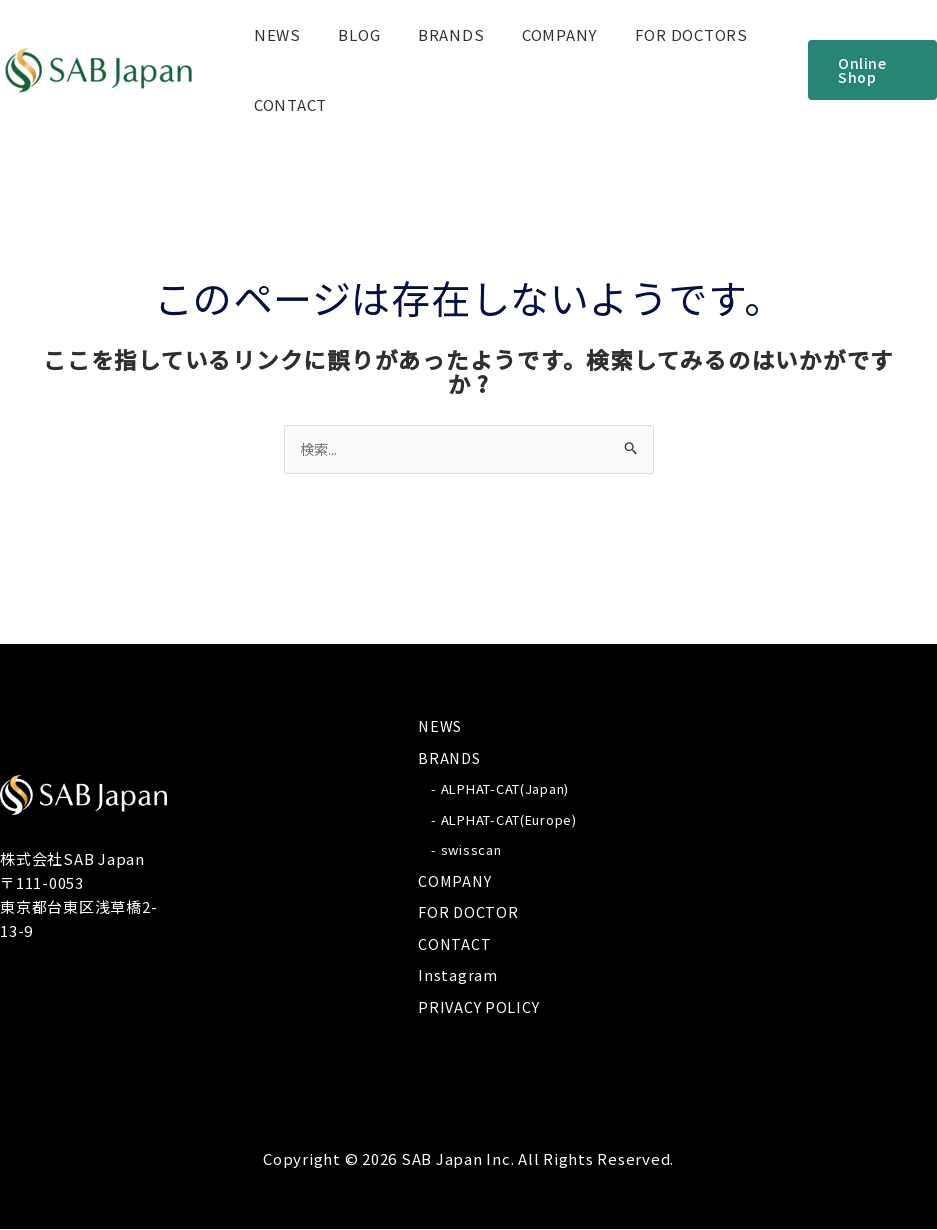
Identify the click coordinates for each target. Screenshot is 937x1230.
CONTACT (286, 104)
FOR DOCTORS (657, 34)
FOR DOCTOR (469, 912)
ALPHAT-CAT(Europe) (509, 820)
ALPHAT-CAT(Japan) (505, 789)
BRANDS (432, 34)
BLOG (348, 34)
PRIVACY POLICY (480, 1007)
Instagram (458, 975)
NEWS (273, 34)
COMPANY (533, 34)
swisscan (471, 850)
